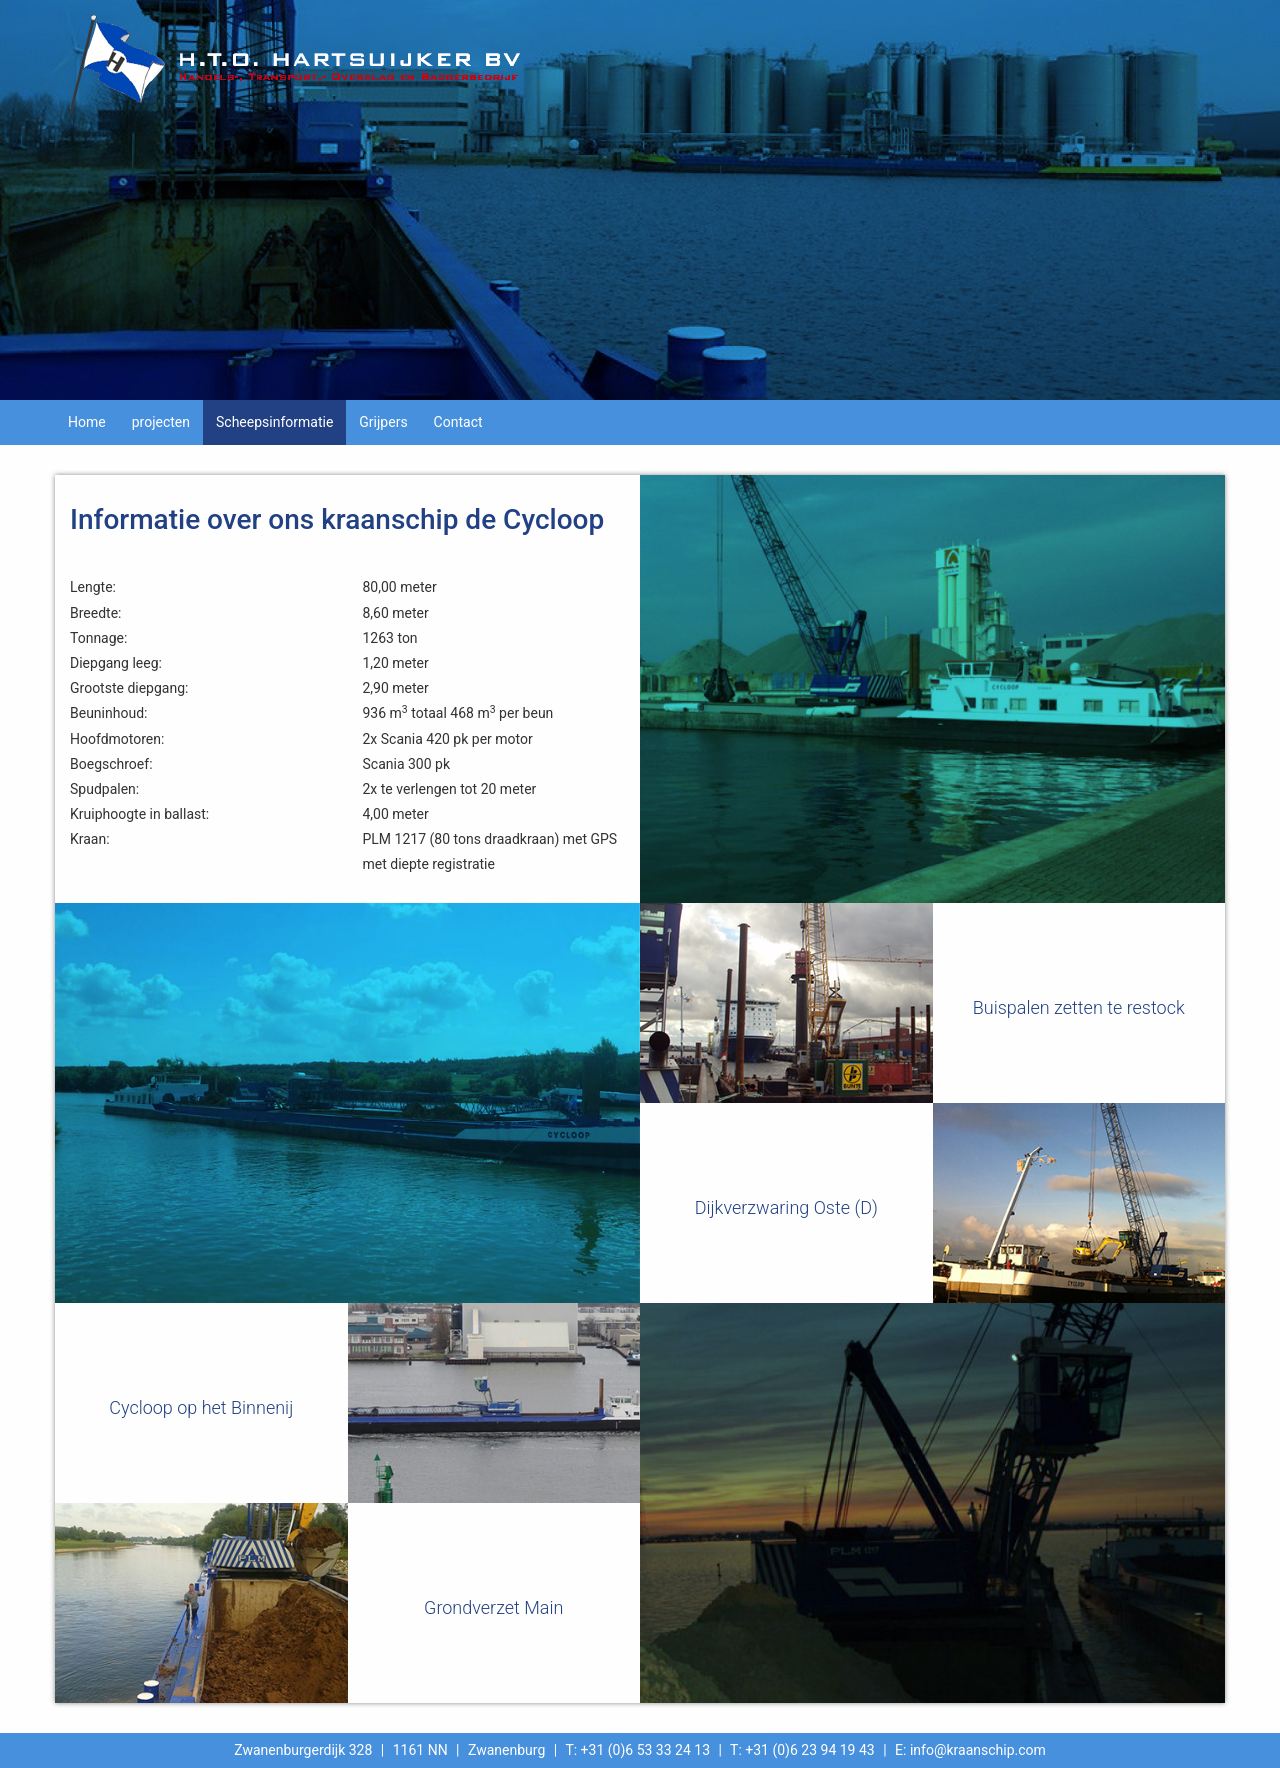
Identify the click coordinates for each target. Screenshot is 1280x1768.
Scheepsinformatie (274, 422)
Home (87, 422)
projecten (161, 422)
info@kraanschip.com (978, 1750)
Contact (458, 422)
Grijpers (383, 422)
